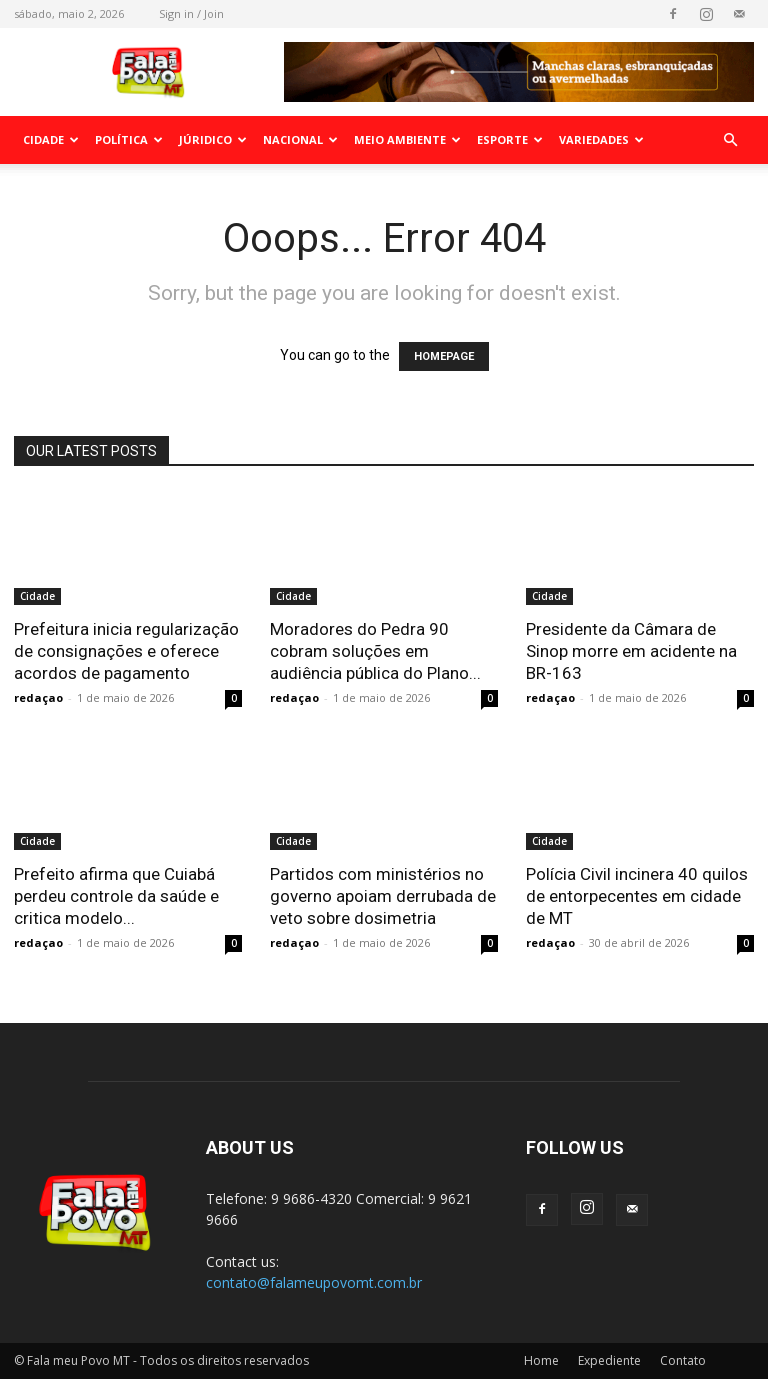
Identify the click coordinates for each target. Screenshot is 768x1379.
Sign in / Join (191, 13)
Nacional (300, 139)
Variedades (601, 139)
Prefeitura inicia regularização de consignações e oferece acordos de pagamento (126, 651)
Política (129, 139)
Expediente (609, 1360)
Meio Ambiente (407, 139)
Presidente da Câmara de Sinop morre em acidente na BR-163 (631, 651)
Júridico (213, 139)
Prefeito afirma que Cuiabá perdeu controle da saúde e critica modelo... (116, 896)
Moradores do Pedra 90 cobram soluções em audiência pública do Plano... (375, 651)
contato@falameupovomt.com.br (314, 1282)
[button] (730, 140)
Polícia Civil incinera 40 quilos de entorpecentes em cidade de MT (637, 896)
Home (541, 1360)
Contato (683, 1360)
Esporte (510, 139)
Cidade (51, 139)
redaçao (38, 697)
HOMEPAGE (444, 356)
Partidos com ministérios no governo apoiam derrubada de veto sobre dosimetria (383, 896)
